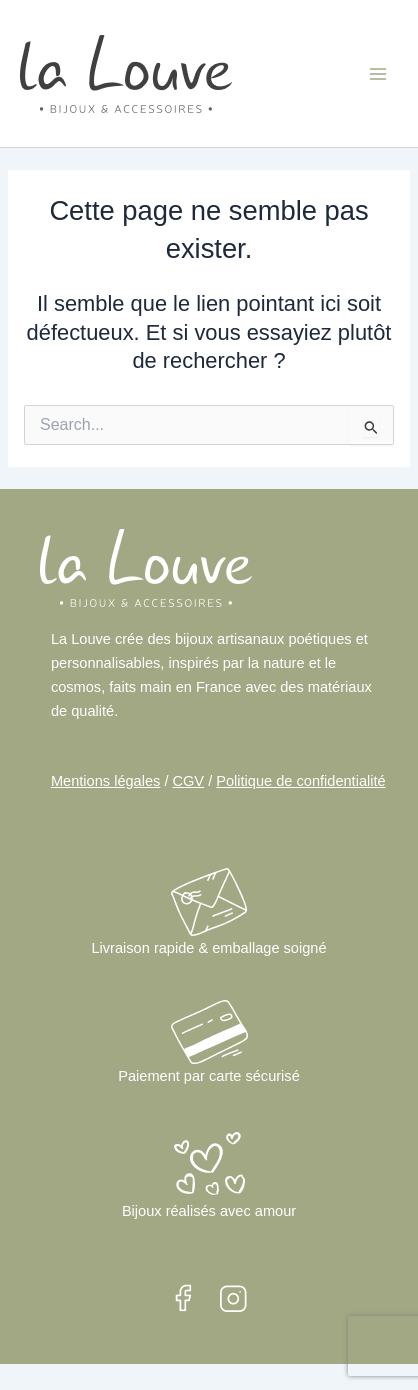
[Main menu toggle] (378, 73)
